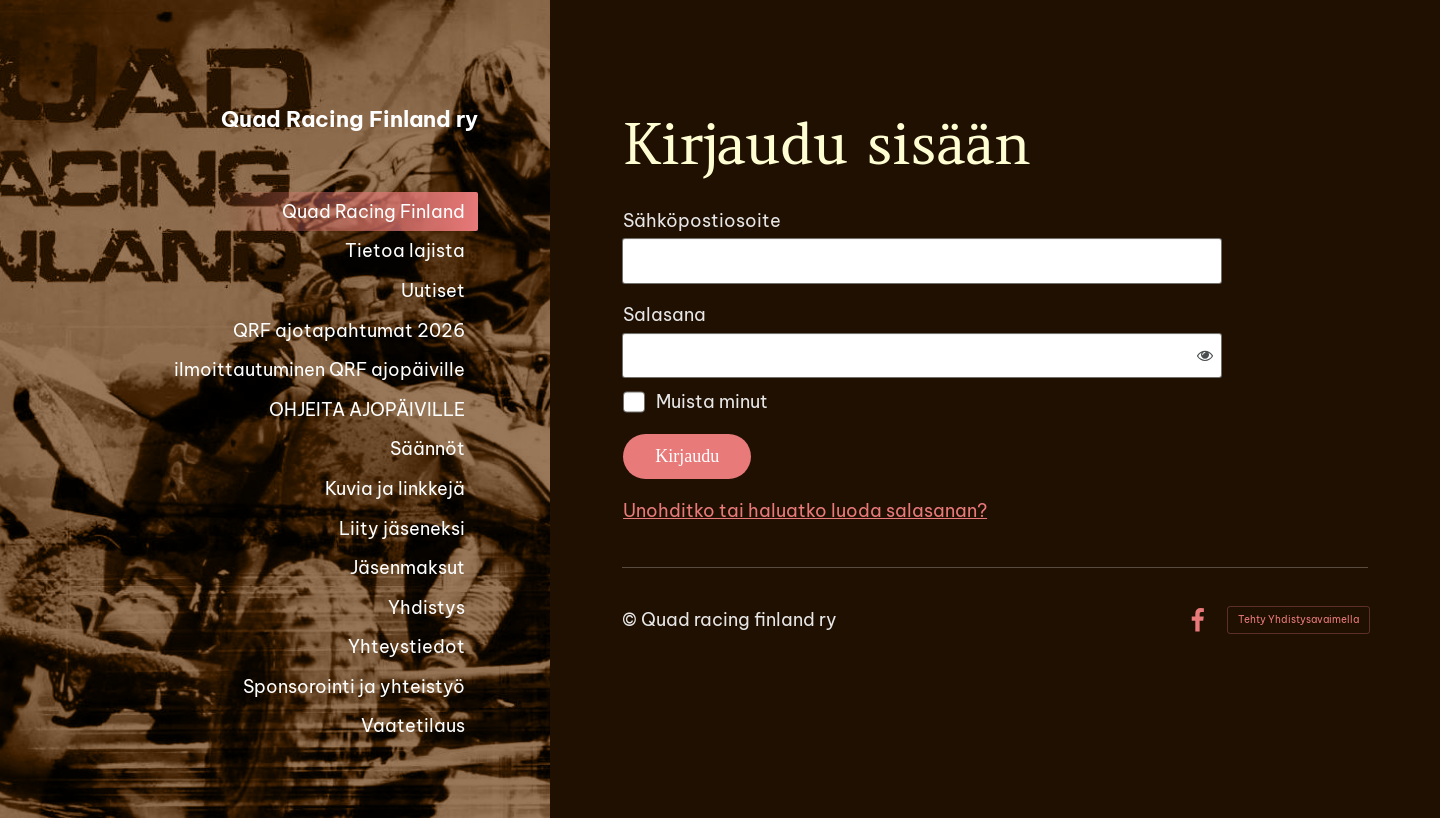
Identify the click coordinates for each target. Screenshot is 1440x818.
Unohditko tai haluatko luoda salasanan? (1021, 444)
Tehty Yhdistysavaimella (1298, 554)
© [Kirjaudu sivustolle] (631, 554)
